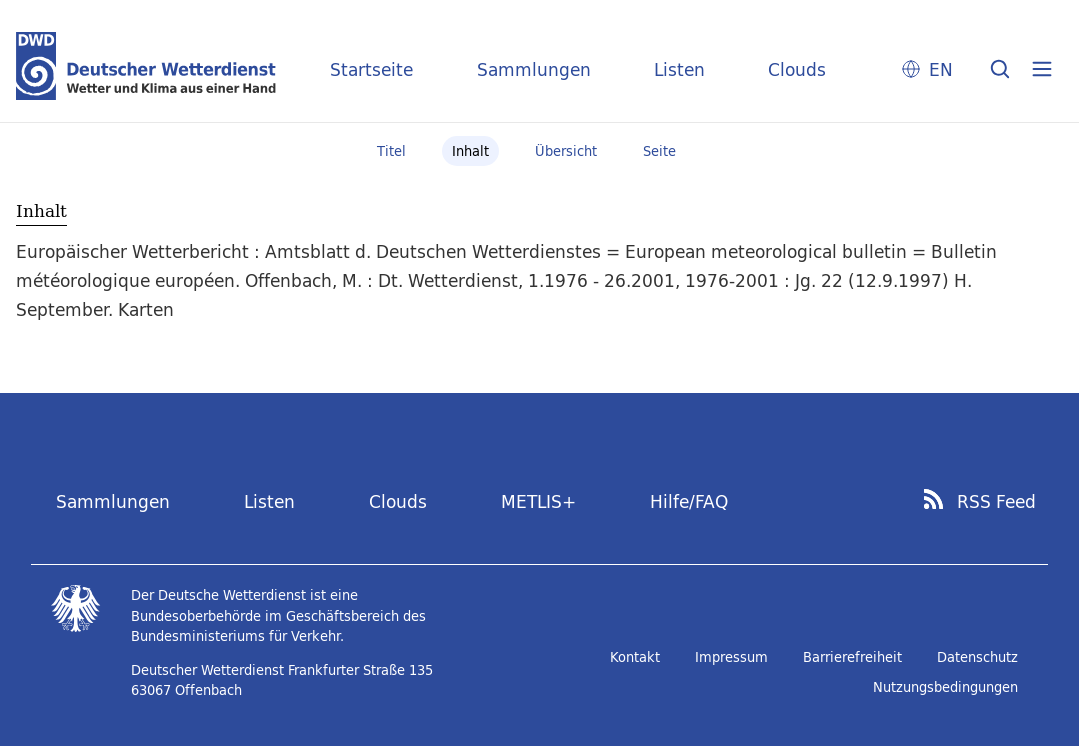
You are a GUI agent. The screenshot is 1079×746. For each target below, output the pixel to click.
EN (941, 69)
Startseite (371, 69)
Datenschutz (977, 657)
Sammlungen (534, 69)
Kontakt (635, 657)
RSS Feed (996, 502)
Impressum (731, 657)
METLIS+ (538, 501)
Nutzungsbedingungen (945, 687)
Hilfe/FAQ (689, 501)
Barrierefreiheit (852, 657)
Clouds (797, 69)
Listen (679, 69)
